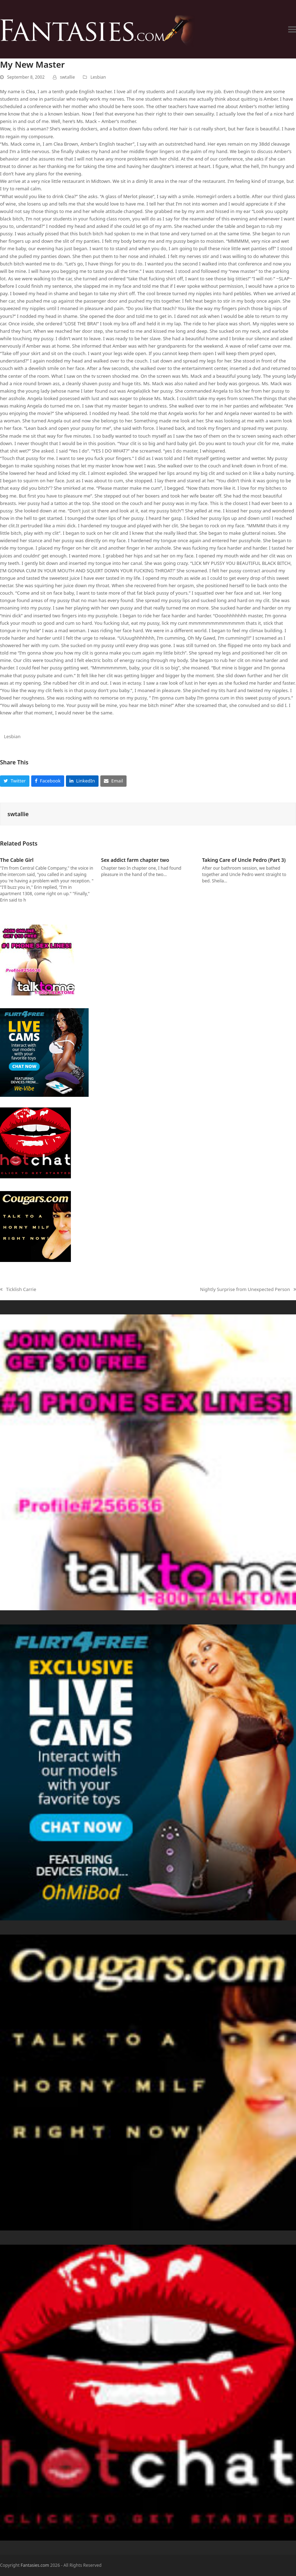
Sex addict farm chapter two (135, 860)
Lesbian (98, 77)
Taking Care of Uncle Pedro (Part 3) (244, 860)
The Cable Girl (17, 860)
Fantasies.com (35, 2565)
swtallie (67, 77)
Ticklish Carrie (18, 1289)
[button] (292, 29)
